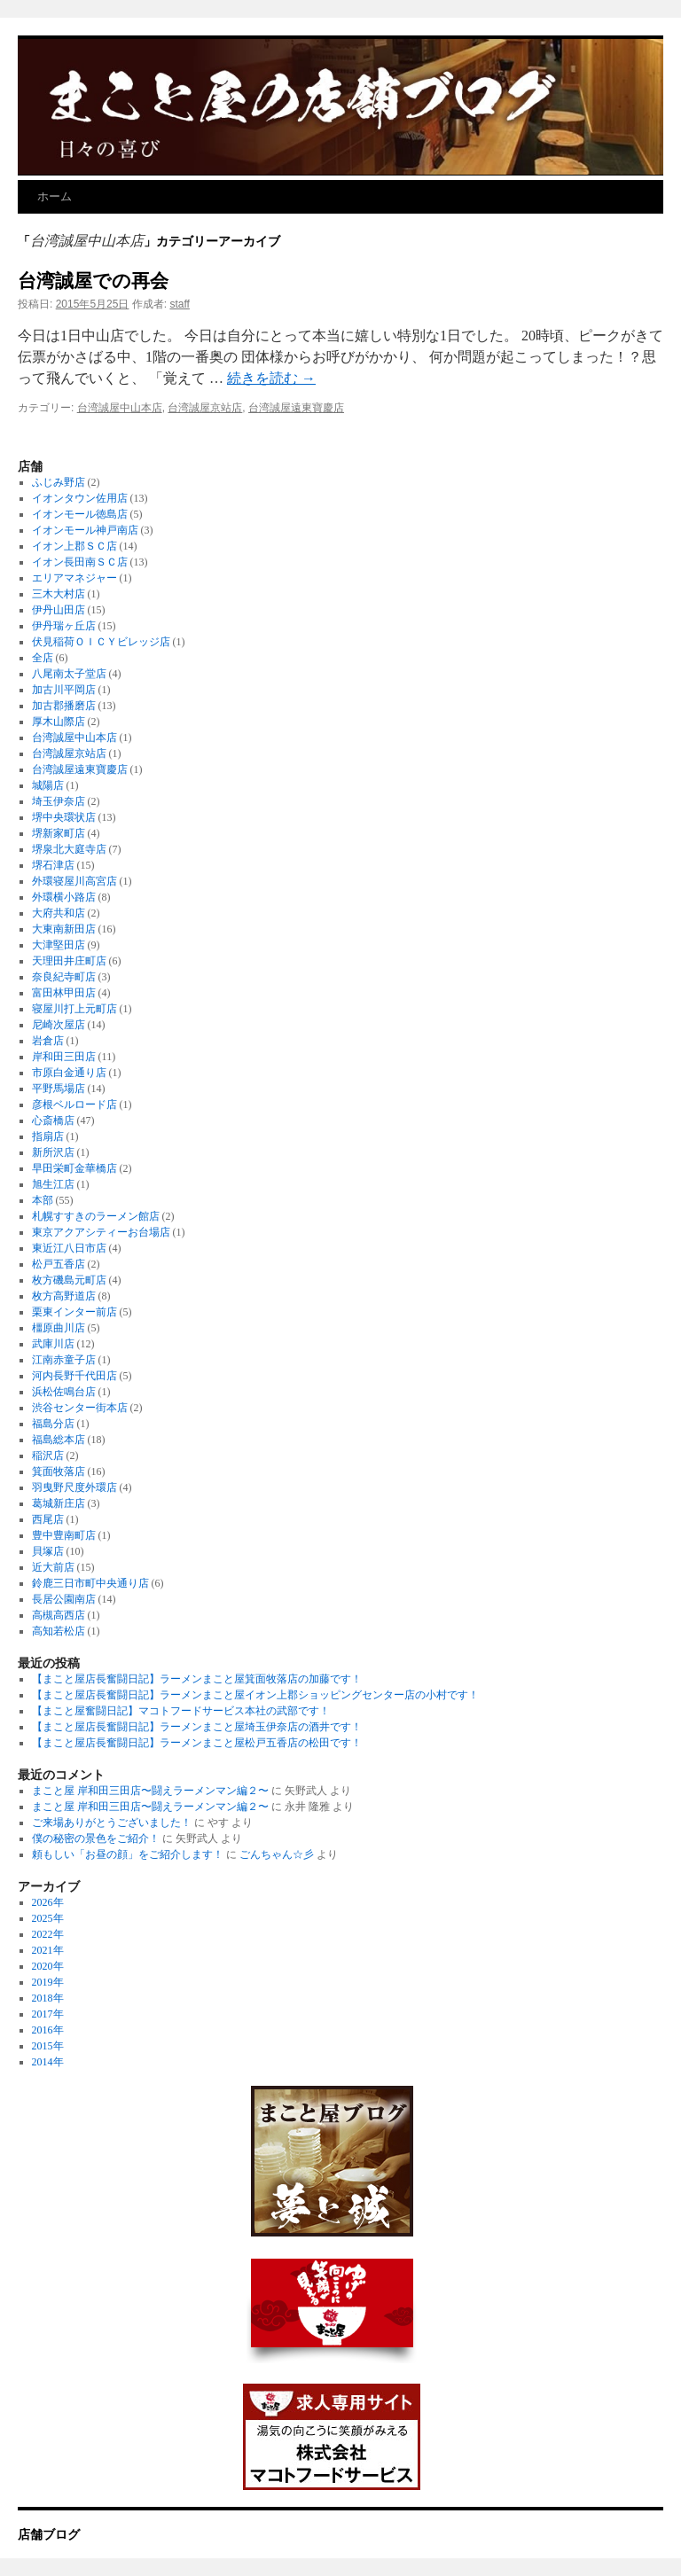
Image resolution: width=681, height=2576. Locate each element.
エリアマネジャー (74, 578)
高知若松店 (58, 1631)
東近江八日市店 (69, 1248)
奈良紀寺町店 (64, 977)
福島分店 (53, 1423)
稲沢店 (48, 1455)
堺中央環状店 (64, 817)
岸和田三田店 (64, 1056)
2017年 (48, 2014)
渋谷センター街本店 (80, 1407)
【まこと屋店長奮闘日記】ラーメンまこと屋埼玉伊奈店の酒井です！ (197, 1727)
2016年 (48, 2030)
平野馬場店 (58, 1088)
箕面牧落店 (58, 1471)
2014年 (48, 2062)
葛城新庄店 (58, 1503)
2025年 (48, 1918)
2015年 (48, 2046)
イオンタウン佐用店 (80, 498)
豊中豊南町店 (64, 1535)
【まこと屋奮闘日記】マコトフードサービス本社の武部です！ (181, 1711)
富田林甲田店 (64, 993)
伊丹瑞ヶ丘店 (64, 626)
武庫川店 (53, 1344)
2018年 (48, 1998)
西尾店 (48, 1519)
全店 (42, 658)
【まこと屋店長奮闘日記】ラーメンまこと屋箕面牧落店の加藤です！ (197, 1679)
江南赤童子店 (64, 1360)
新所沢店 (53, 1152)
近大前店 (53, 1567)
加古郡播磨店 (64, 705)
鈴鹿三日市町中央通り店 (90, 1583)
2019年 (48, 1982)
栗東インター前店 (74, 1312)
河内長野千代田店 (74, 1376)
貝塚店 (48, 1551)
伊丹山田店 (58, 610)
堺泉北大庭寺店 (69, 849)
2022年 (48, 1934)
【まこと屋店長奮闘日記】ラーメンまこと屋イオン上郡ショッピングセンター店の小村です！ (255, 1695)
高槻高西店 (58, 1615)
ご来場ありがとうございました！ (112, 1822)
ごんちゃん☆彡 (276, 1854)
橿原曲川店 (58, 1328)
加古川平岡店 (64, 689)
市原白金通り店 (69, 1072)
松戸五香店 (58, 1264)
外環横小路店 (64, 897)
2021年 (48, 1950)
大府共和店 (58, 913)
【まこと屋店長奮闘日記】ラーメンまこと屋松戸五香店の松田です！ (197, 1743)
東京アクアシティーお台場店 (101, 1232)
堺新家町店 (58, 833)
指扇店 (48, 1136)
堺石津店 (53, 865)
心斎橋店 (53, 1120)
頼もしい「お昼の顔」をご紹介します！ (127, 1854)
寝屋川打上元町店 (74, 1009)
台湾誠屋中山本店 (119, 408)
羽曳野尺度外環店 (74, 1487)
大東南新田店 (64, 929)
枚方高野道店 (64, 1296)
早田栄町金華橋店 (74, 1168)
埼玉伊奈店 (58, 801)
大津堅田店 (58, 945)
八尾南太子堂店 (69, 673)
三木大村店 (58, 594)
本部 (42, 1200)
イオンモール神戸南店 (85, 530)
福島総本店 (58, 1439)
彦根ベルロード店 (74, 1104)
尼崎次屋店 (58, 1025)
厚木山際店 (58, 721)
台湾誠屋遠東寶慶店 (296, 408)
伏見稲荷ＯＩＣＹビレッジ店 (101, 642)
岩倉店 (48, 1040)
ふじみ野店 (58, 482)
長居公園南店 (64, 1599)
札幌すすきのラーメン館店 (96, 1216)
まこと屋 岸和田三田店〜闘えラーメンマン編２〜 (150, 1790)
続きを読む (271, 378)
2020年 (48, 1966)
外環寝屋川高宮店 (74, 881)
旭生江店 (53, 1184)
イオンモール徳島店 (80, 514)
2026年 (48, 1902)
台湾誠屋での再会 (93, 280)
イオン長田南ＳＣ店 (80, 562)
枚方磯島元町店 (69, 1280)
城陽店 (48, 785)
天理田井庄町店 (69, 961)
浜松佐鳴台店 (64, 1392)
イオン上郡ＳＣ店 (74, 546)
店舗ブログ (49, 2534)
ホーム (54, 196)
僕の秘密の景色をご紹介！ (96, 1838)
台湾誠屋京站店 (205, 408)
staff (179, 304)
